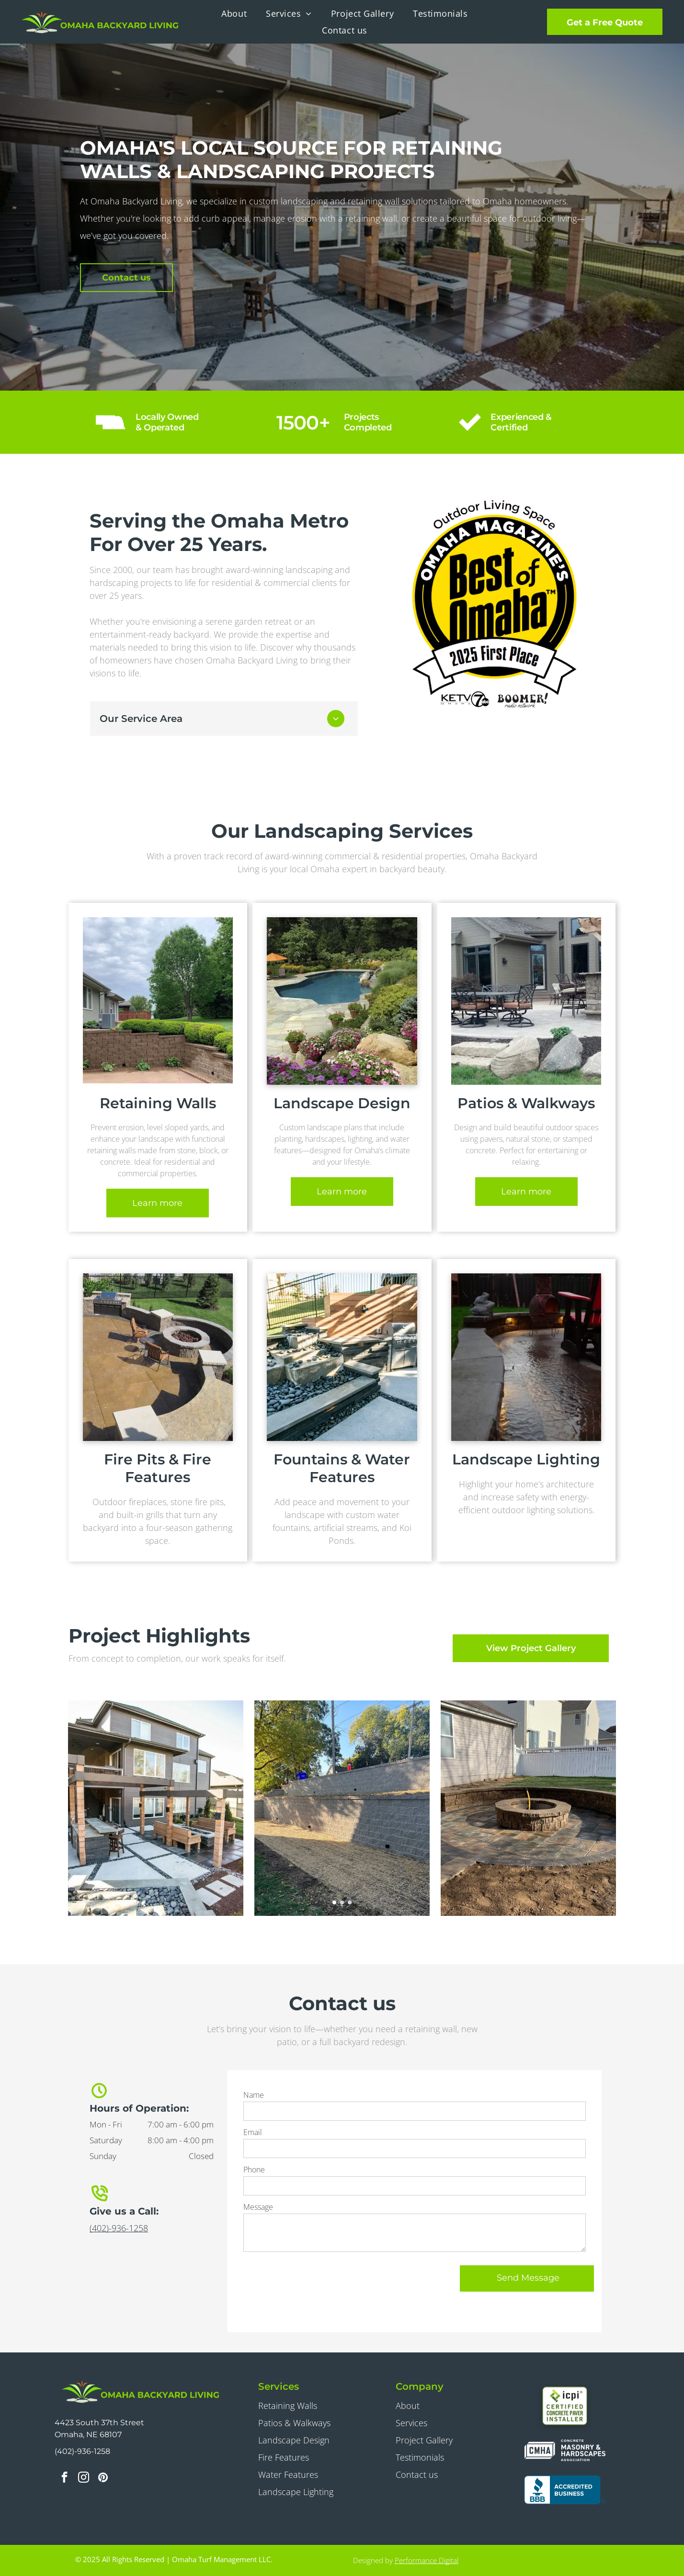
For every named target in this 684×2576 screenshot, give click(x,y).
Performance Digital (426, 2560)
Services (411, 2423)
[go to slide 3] (350, 1902)
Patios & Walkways (294, 2423)
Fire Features (283, 2457)
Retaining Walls (287, 2405)
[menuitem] (234, 13)
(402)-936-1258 (119, 2228)
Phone (254, 2169)
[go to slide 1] (334, 1902)
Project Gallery (424, 2440)
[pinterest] (102, 2478)
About (408, 2405)
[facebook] (64, 2478)
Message (258, 2207)
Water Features (288, 2474)
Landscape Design (294, 2440)
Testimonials (420, 2457)
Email (252, 2132)
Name (253, 2095)
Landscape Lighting (295, 2491)
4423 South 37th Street (99, 2422)
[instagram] (83, 2478)
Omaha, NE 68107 (88, 2434)
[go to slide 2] (342, 1902)
